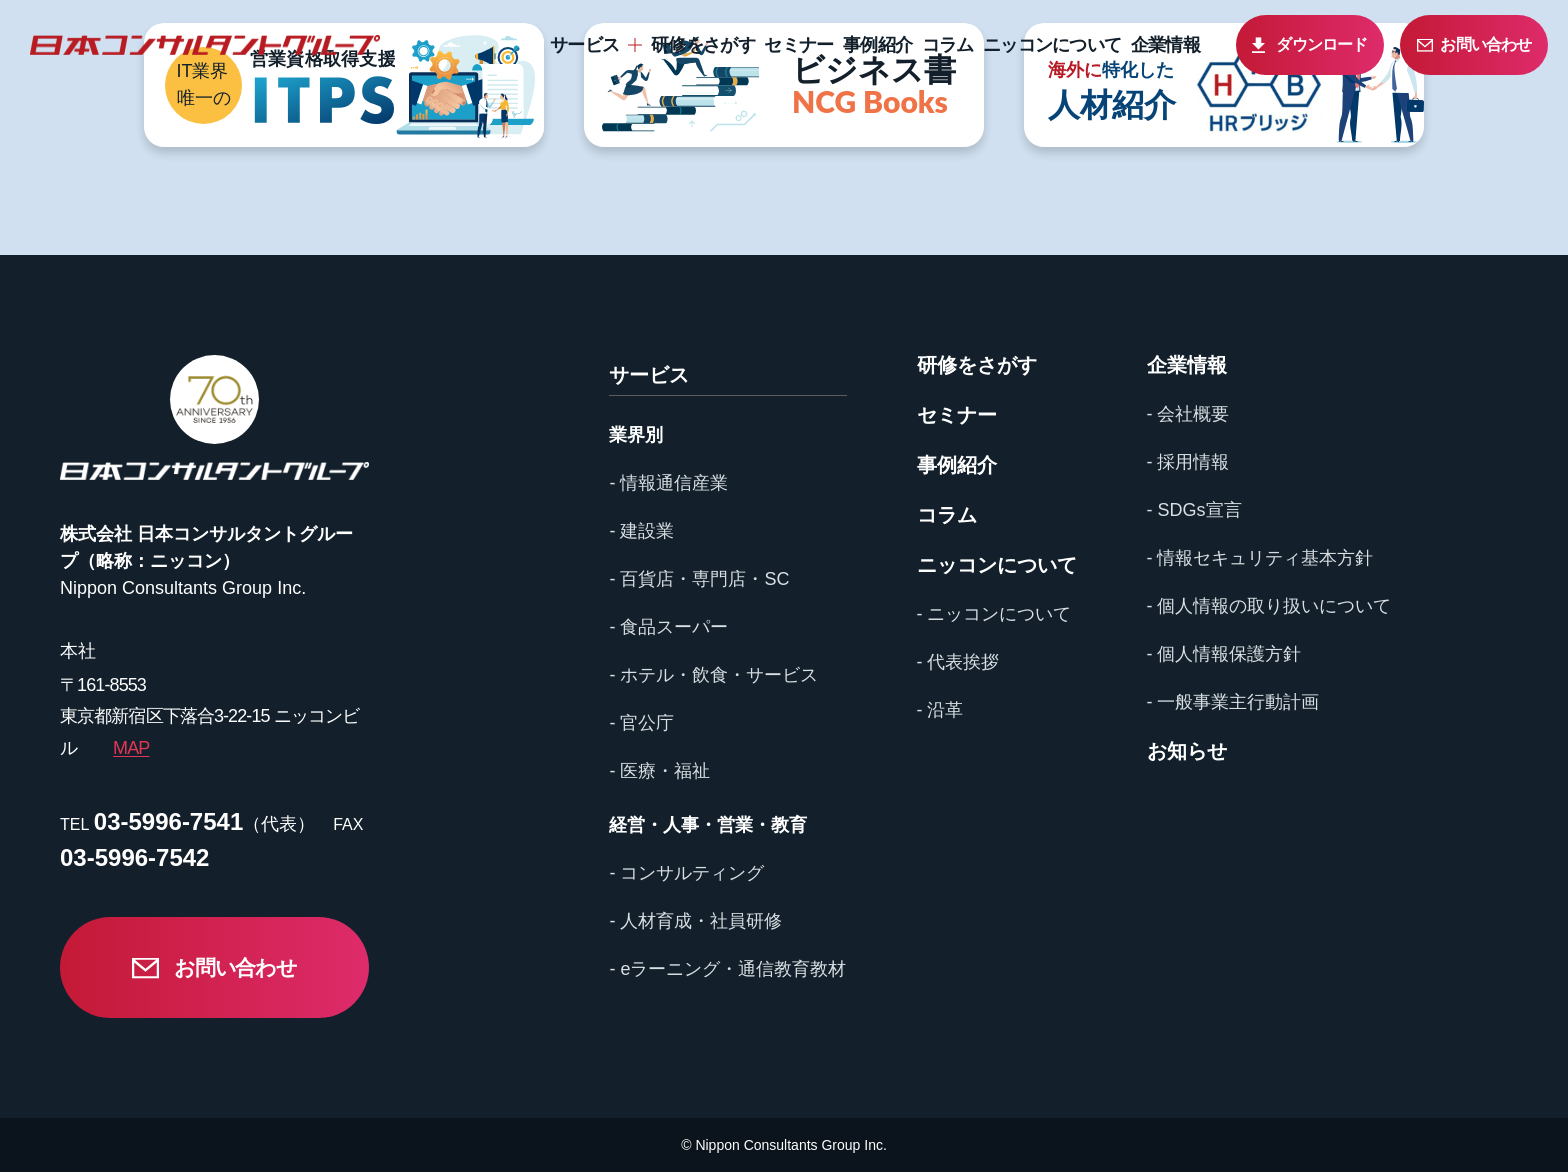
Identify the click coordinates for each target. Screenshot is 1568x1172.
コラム (948, 45)
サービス (584, 45)
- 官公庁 (641, 723)
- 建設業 (641, 531)
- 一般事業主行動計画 (1233, 702)
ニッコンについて (1052, 45)
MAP (131, 748)
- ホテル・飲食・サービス (713, 675)
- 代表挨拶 (958, 662)
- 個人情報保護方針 (1224, 654)
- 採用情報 (1188, 462)
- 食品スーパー (668, 627)
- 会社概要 (1188, 414)
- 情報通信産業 (668, 483)
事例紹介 (877, 45)
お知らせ (1187, 751)
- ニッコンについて (994, 614)
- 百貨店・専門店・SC (699, 579)
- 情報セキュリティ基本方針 (1260, 558)
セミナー (798, 45)
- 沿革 (940, 710)
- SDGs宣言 (1194, 510)
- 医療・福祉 (659, 771)
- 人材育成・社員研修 (695, 921)
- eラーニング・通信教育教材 (727, 969)
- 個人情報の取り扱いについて (1269, 606)
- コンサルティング (686, 873)
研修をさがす (703, 45)
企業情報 (1165, 45)
